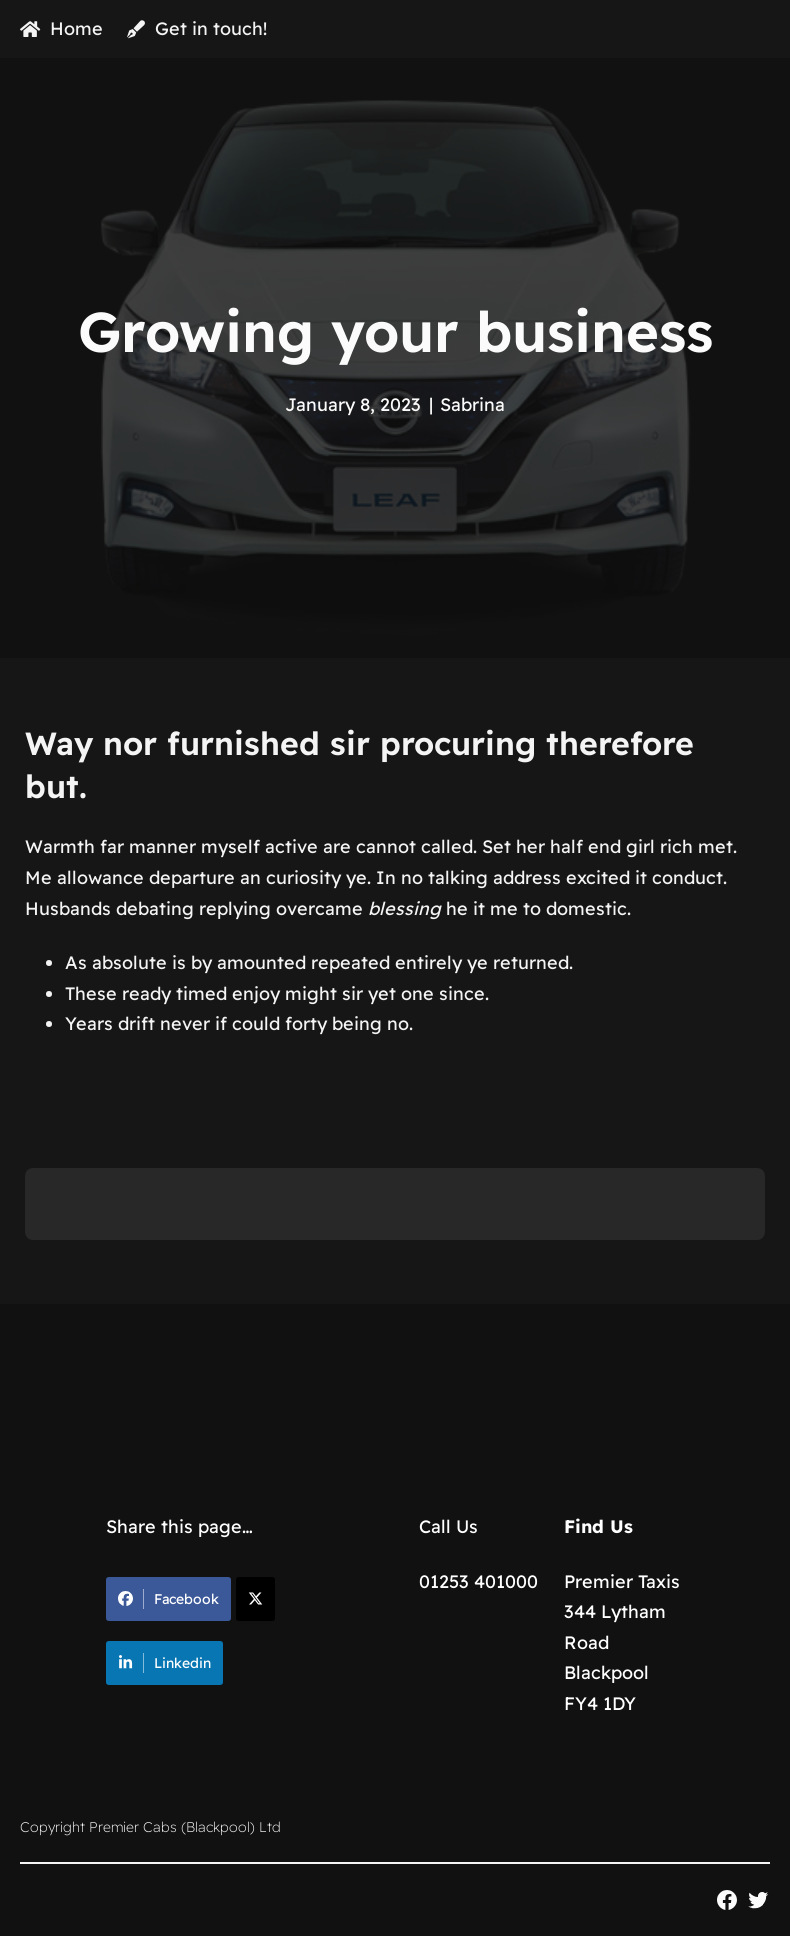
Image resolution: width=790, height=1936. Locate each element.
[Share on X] (255, 1599)
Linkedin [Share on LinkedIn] (164, 1663)
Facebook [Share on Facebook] (168, 1599)
